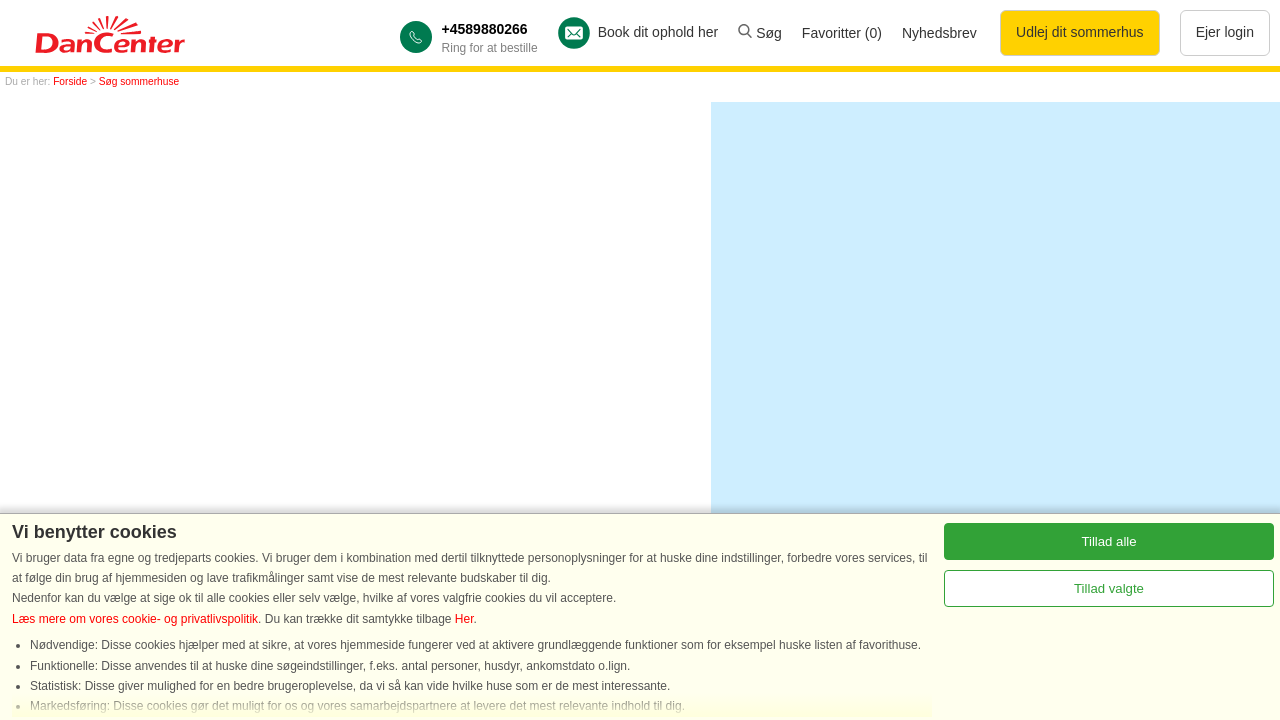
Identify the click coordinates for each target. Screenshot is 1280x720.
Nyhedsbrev (939, 33)
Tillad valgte (1109, 588)
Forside (70, 81)
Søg (760, 33)
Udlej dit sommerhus (1080, 32)
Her (464, 619)
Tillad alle (1108, 541)
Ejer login (1225, 32)
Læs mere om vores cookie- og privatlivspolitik (135, 619)
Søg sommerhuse (139, 81)
